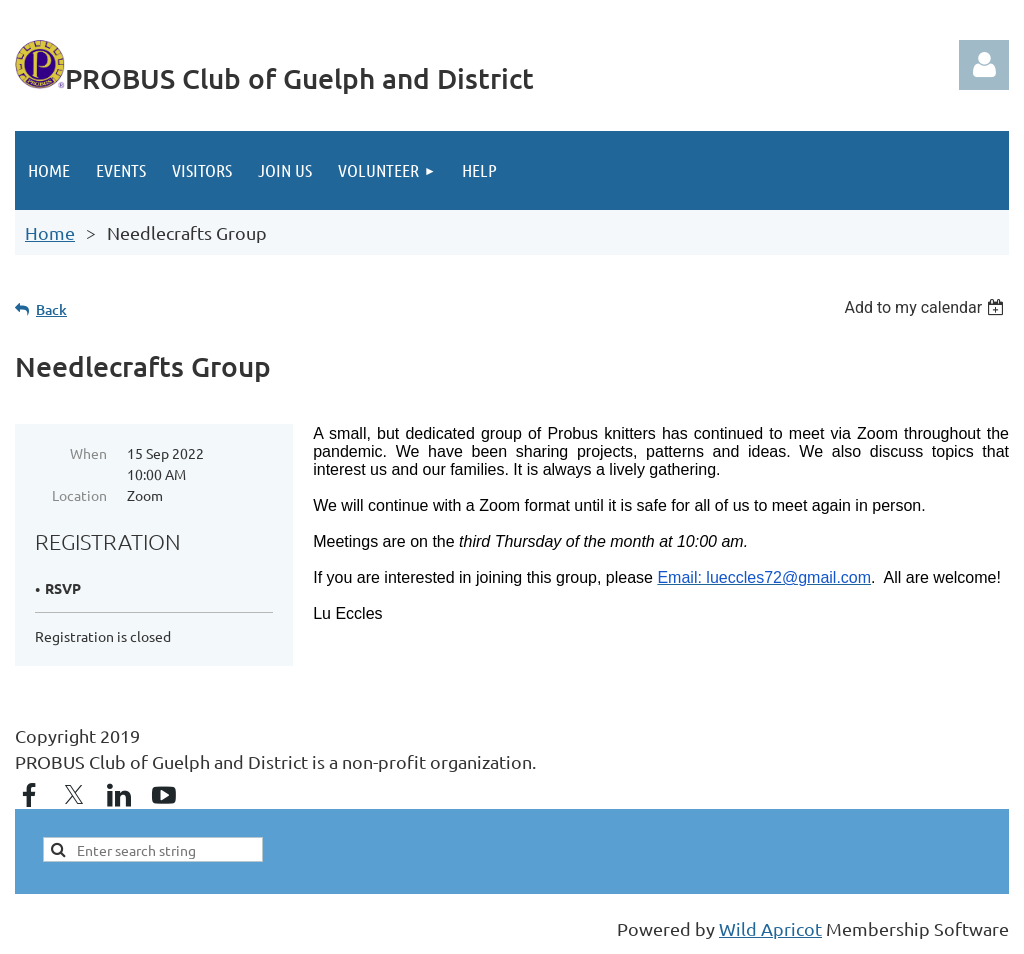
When (88, 453)
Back (51, 309)
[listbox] (926, 307)
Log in (984, 65)
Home (50, 232)
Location (79, 495)
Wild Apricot (770, 928)
